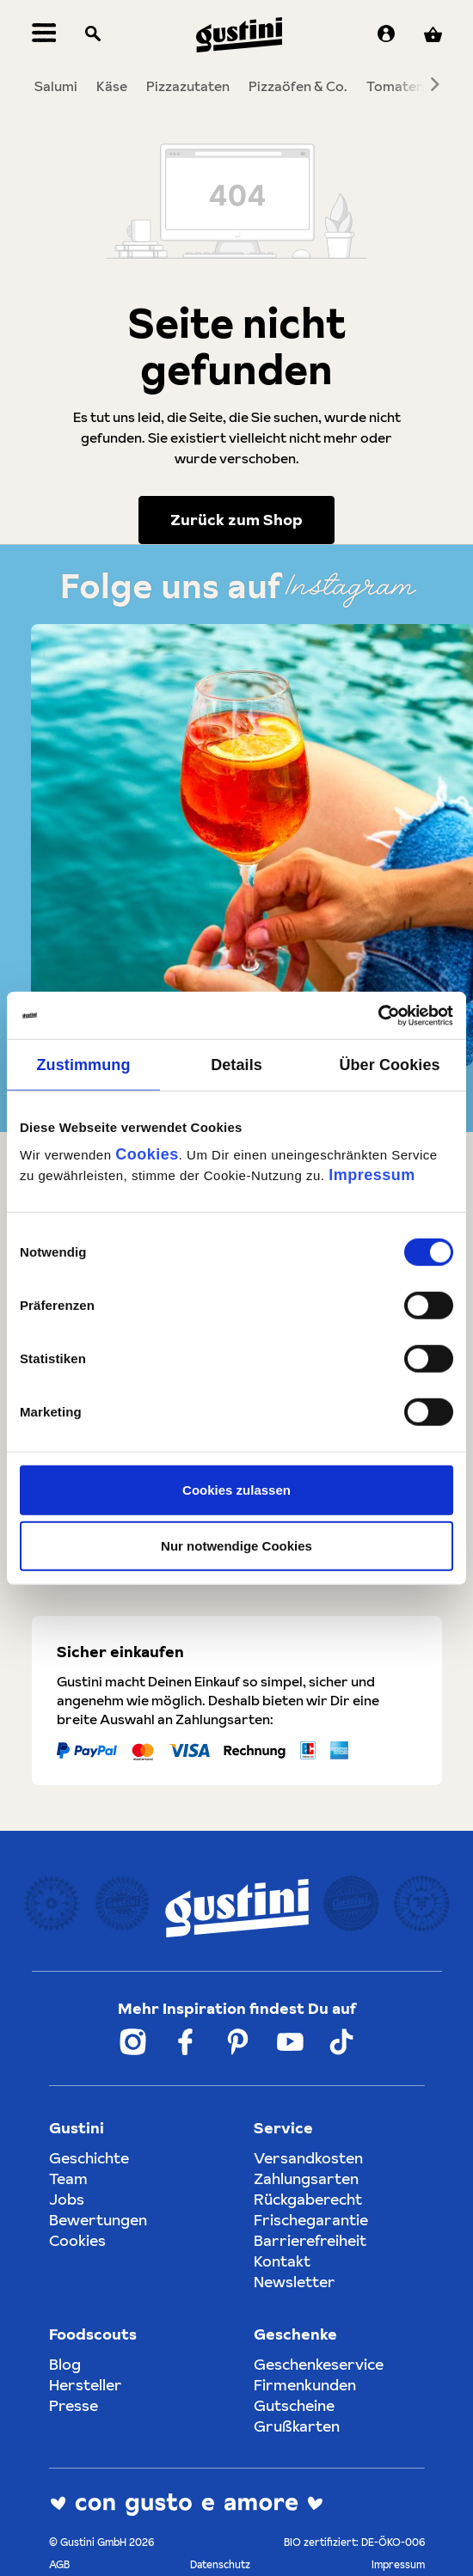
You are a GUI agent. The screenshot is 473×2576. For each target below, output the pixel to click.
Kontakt (282, 2261)
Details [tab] (236, 1065)
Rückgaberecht (308, 2199)
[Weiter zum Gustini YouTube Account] (290, 2041)
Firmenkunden (305, 2384)
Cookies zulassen (236, 1489)
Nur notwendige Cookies (236, 1546)
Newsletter (294, 2281)
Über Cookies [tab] (389, 1065)
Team (68, 2178)
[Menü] (44, 34)
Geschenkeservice (319, 2364)
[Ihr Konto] (386, 34)
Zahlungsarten (306, 2178)
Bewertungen (98, 2219)
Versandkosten (308, 2158)
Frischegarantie (311, 2219)
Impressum (372, 1174)
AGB (59, 2564)
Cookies (147, 1153)
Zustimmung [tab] (84, 1065)
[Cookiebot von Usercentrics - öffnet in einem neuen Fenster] (378, 1015)
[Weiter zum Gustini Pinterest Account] (237, 2041)
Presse (73, 2405)
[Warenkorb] (433, 34)
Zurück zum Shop (236, 519)
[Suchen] (93, 34)
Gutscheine (294, 2405)
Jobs (66, 2199)
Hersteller (85, 2384)
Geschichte (89, 2158)
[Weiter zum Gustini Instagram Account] (133, 2041)
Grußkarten (297, 2426)
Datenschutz (220, 2564)
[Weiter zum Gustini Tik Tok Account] (341, 2041)
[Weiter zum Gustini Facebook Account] (185, 2041)
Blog (65, 2364)
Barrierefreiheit (310, 2240)
